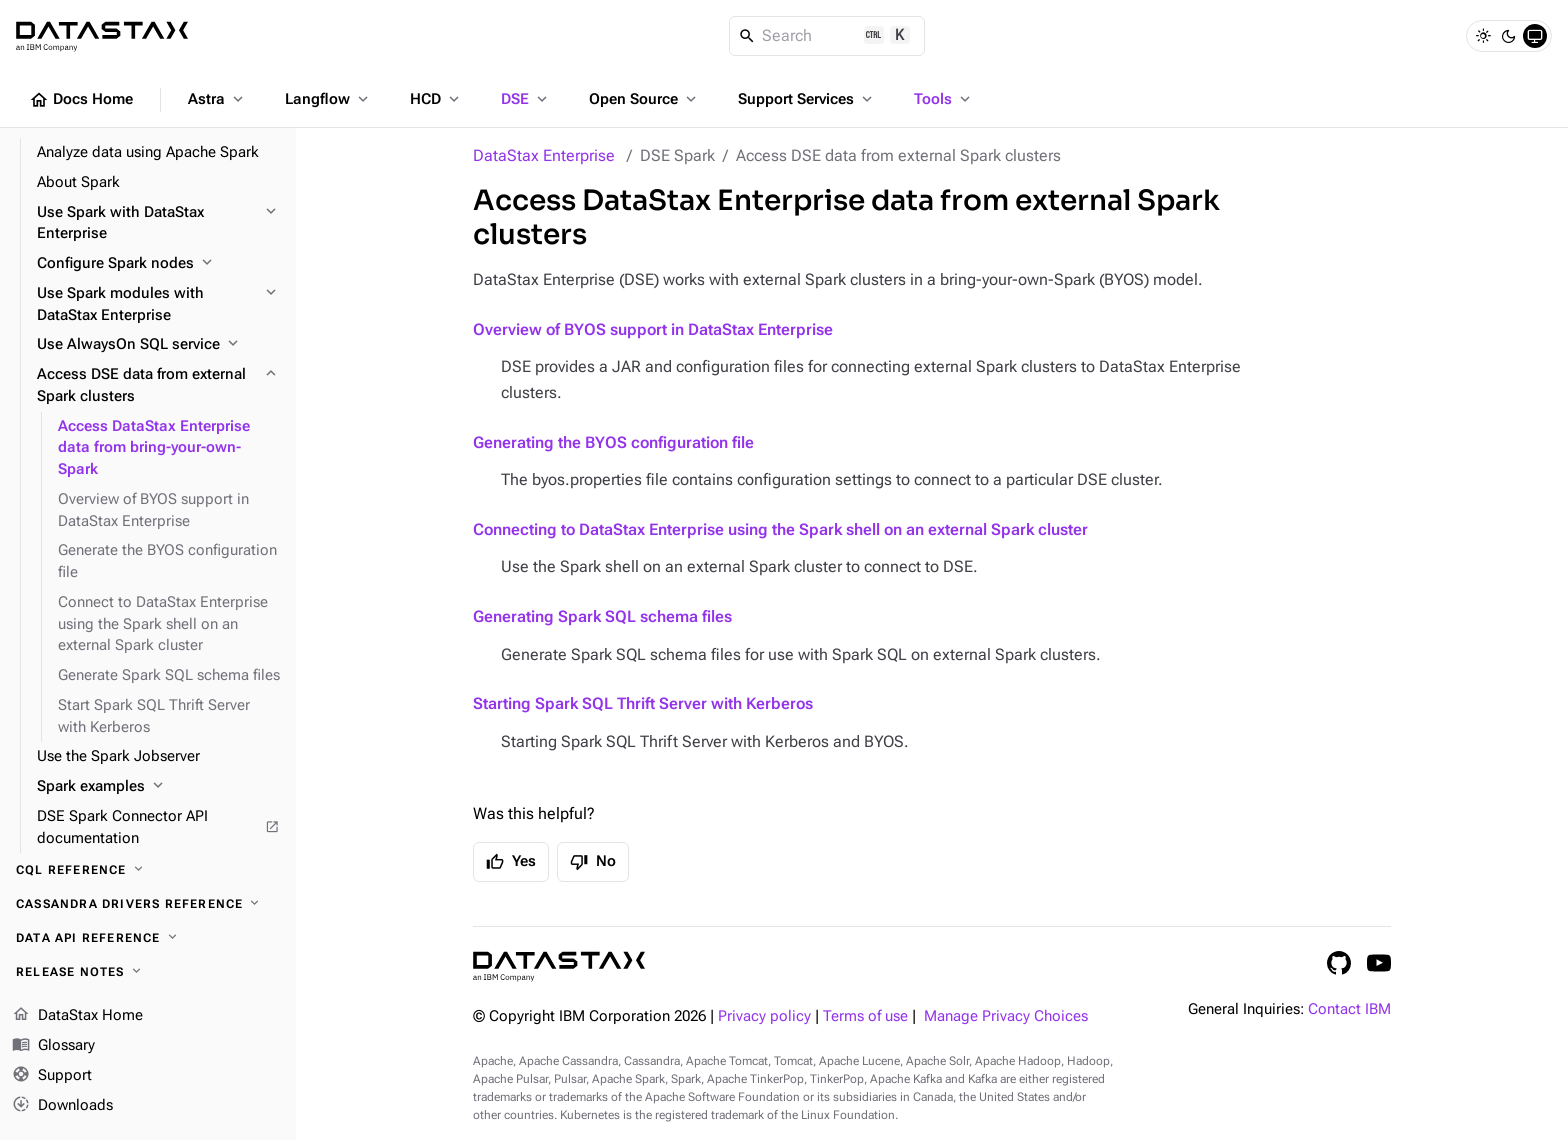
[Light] (1483, 36)
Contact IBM (1349, 1009)
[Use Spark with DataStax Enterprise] (158, 224)
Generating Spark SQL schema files (602, 616)
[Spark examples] (158, 787)
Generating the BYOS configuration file (613, 442)
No (593, 862)
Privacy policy (764, 1016)
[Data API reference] (148, 938)
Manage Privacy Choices (1006, 1016)
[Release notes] (148, 972)
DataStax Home (77, 1016)
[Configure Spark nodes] (158, 264)
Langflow (328, 99)
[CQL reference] (148, 870)
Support (52, 1076)
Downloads (62, 1105)
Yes (511, 862)
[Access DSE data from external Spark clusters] (158, 386)
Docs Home (81, 100)
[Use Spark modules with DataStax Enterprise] (158, 305)
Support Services (807, 99)
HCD (436, 99)
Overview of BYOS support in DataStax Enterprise (653, 329)
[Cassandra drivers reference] (148, 904)
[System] (1535, 36)
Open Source (644, 99)
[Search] (827, 36)
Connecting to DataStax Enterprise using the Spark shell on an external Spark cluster (780, 529)
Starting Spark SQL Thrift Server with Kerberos (643, 703)
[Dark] (1509, 36)
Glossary (53, 1046)
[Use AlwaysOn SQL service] (158, 345)
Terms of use (865, 1016)
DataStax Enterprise (544, 155)
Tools (944, 99)
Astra (217, 99)
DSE (526, 99)
